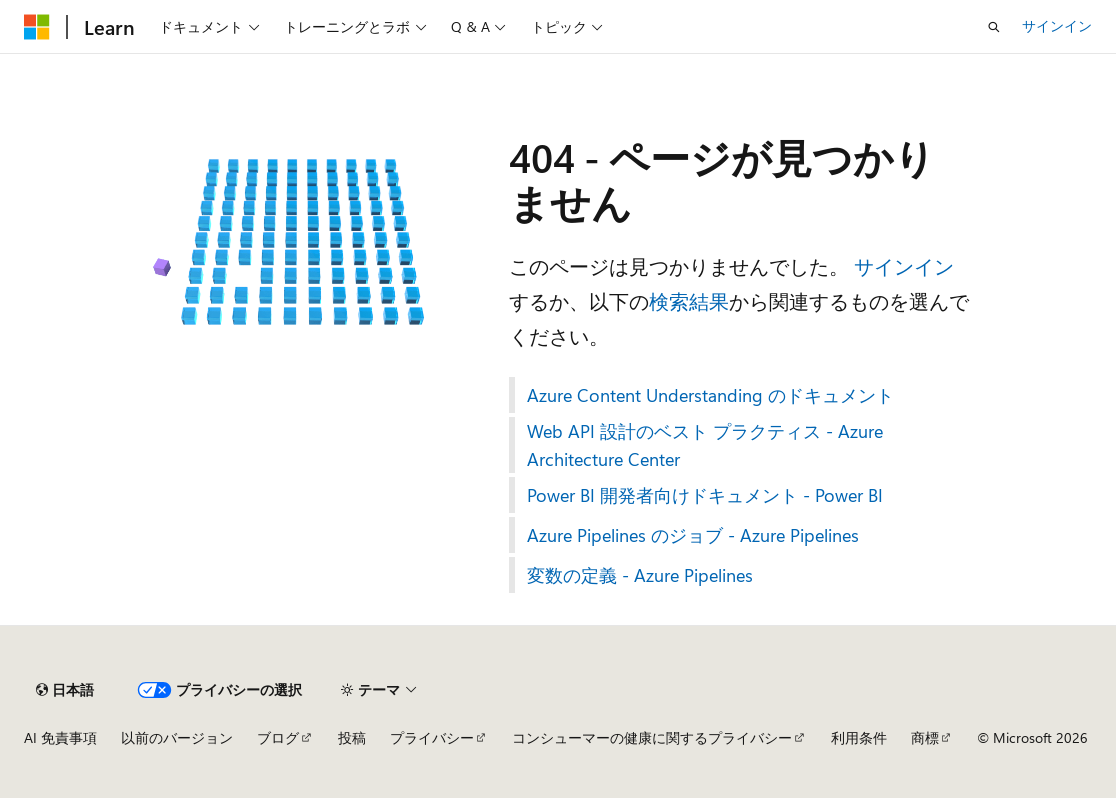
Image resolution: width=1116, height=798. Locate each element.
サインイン (1057, 25)
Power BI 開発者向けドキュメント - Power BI (705, 495)
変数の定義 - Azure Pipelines (640, 575)
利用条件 (859, 737)
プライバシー (432, 737)
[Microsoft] (37, 27)
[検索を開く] (994, 27)
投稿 (352, 737)
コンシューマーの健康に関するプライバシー (652, 737)
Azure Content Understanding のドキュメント (710, 395)
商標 (925, 737)
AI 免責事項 (60, 737)
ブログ (278, 737)
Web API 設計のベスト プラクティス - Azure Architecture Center (705, 445)
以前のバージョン (177, 737)
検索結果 (689, 300)
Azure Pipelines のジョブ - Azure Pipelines (693, 535)
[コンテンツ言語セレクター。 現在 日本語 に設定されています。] (65, 690)
